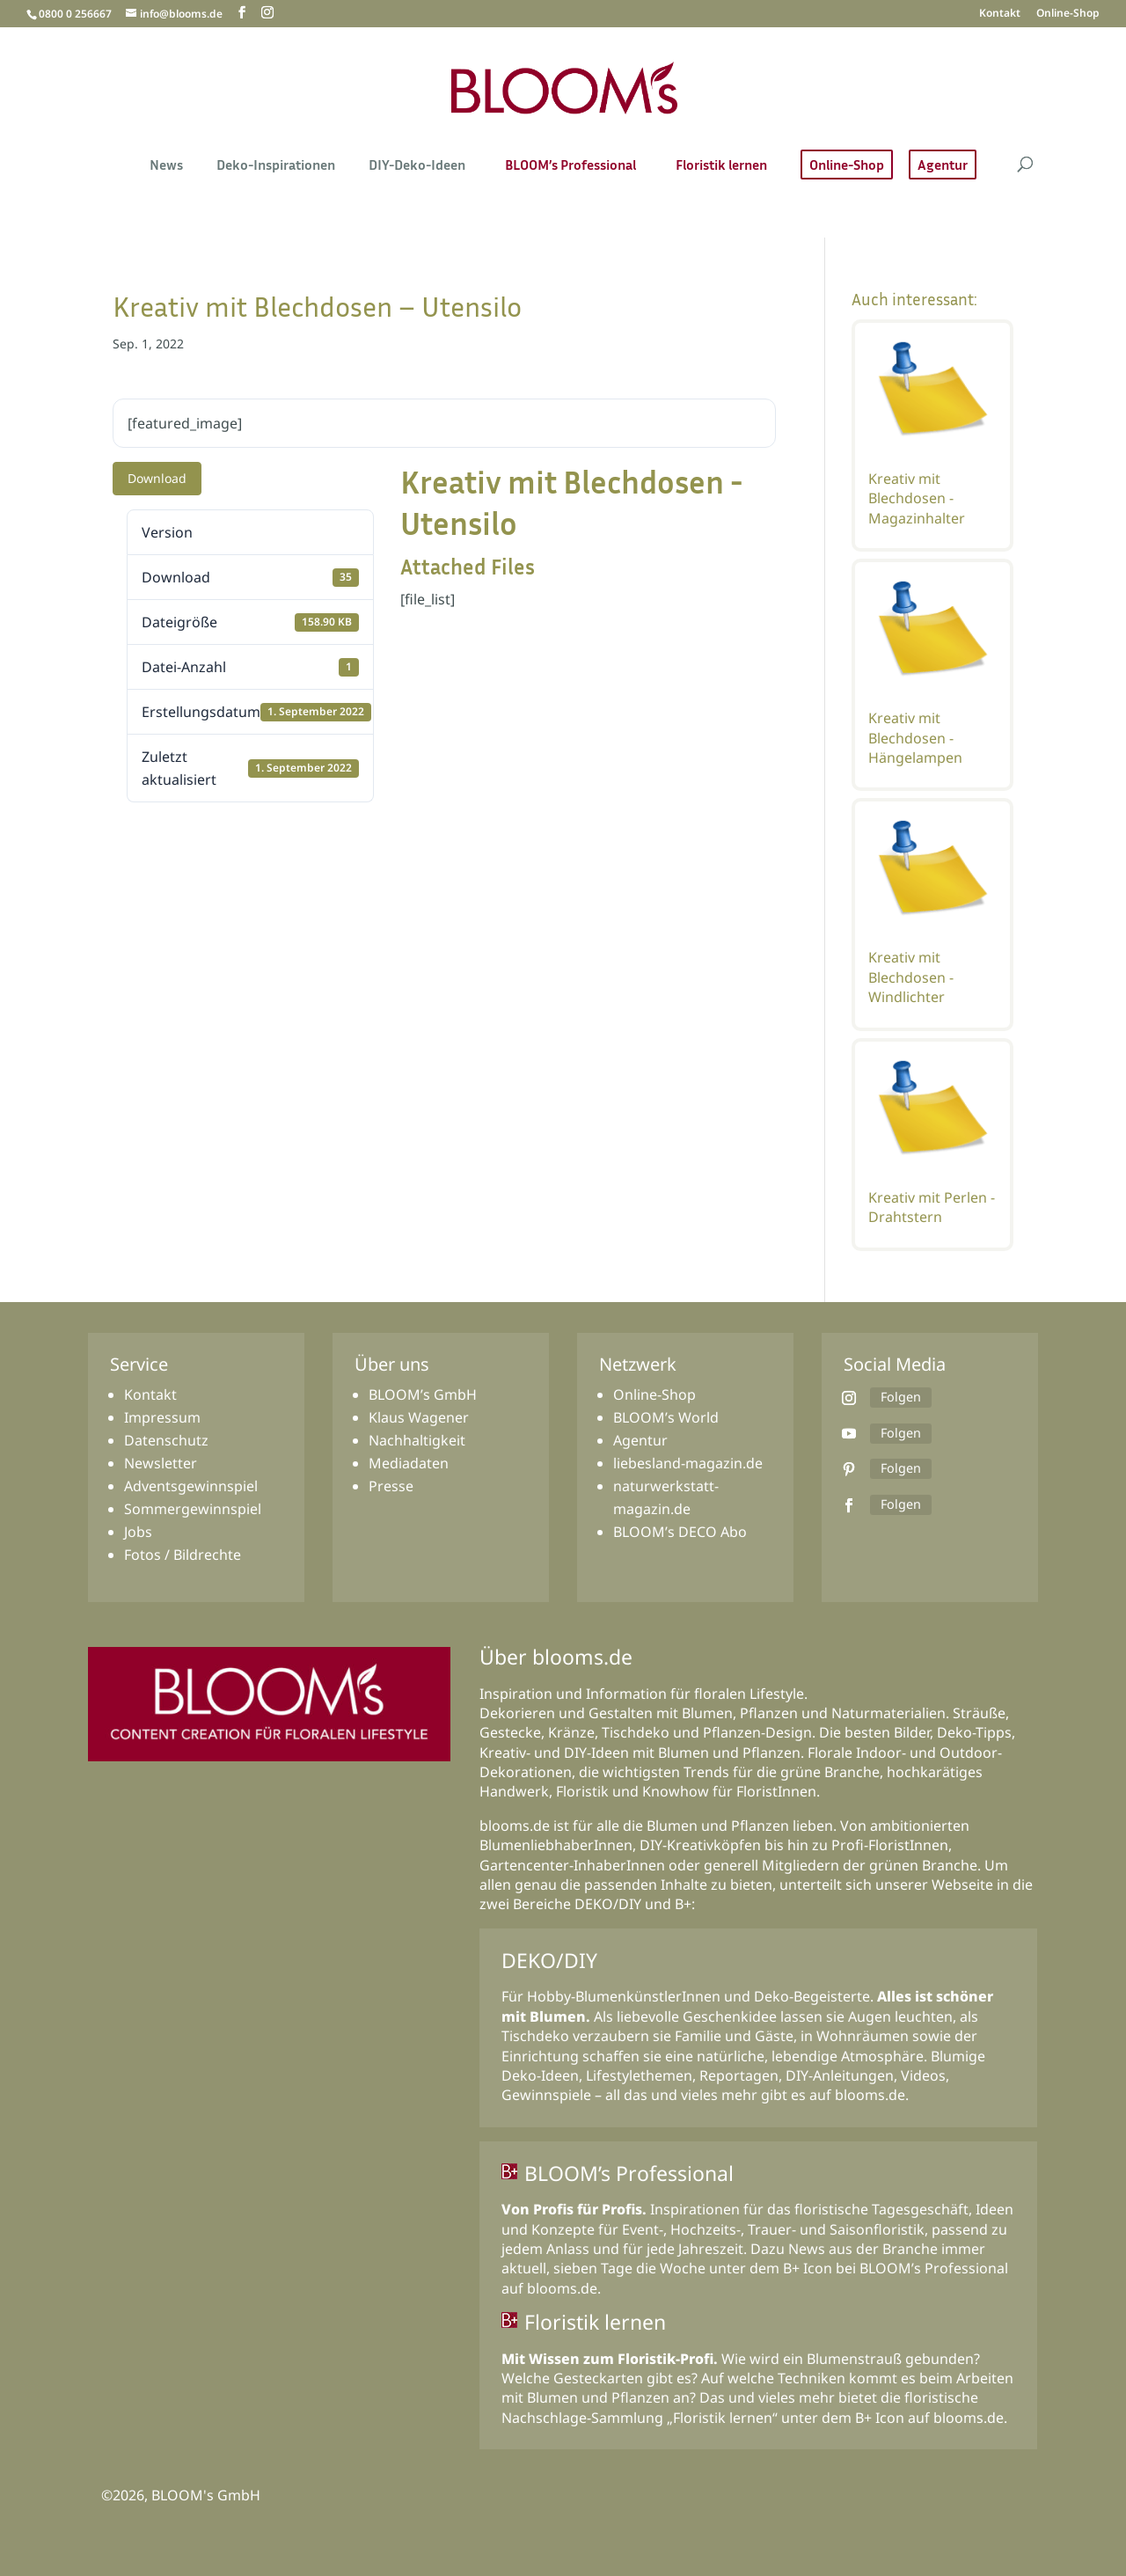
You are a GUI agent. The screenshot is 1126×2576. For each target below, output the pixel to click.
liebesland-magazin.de (688, 1463)
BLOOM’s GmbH (423, 1394)
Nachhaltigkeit (417, 1440)
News (166, 165)
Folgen (900, 1396)
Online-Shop (1068, 14)
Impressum (162, 1417)
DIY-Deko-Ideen (417, 165)
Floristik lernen (721, 165)
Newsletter (160, 1463)
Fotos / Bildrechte (182, 1554)
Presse (391, 1486)
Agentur (943, 164)
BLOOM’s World (666, 1417)
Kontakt (999, 14)
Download (157, 478)
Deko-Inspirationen (275, 165)
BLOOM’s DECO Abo (680, 1531)
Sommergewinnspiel (192, 1509)
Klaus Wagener (419, 1417)
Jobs (138, 1531)
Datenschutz (166, 1440)
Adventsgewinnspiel (191, 1486)
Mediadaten (409, 1463)
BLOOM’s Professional (570, 165)
